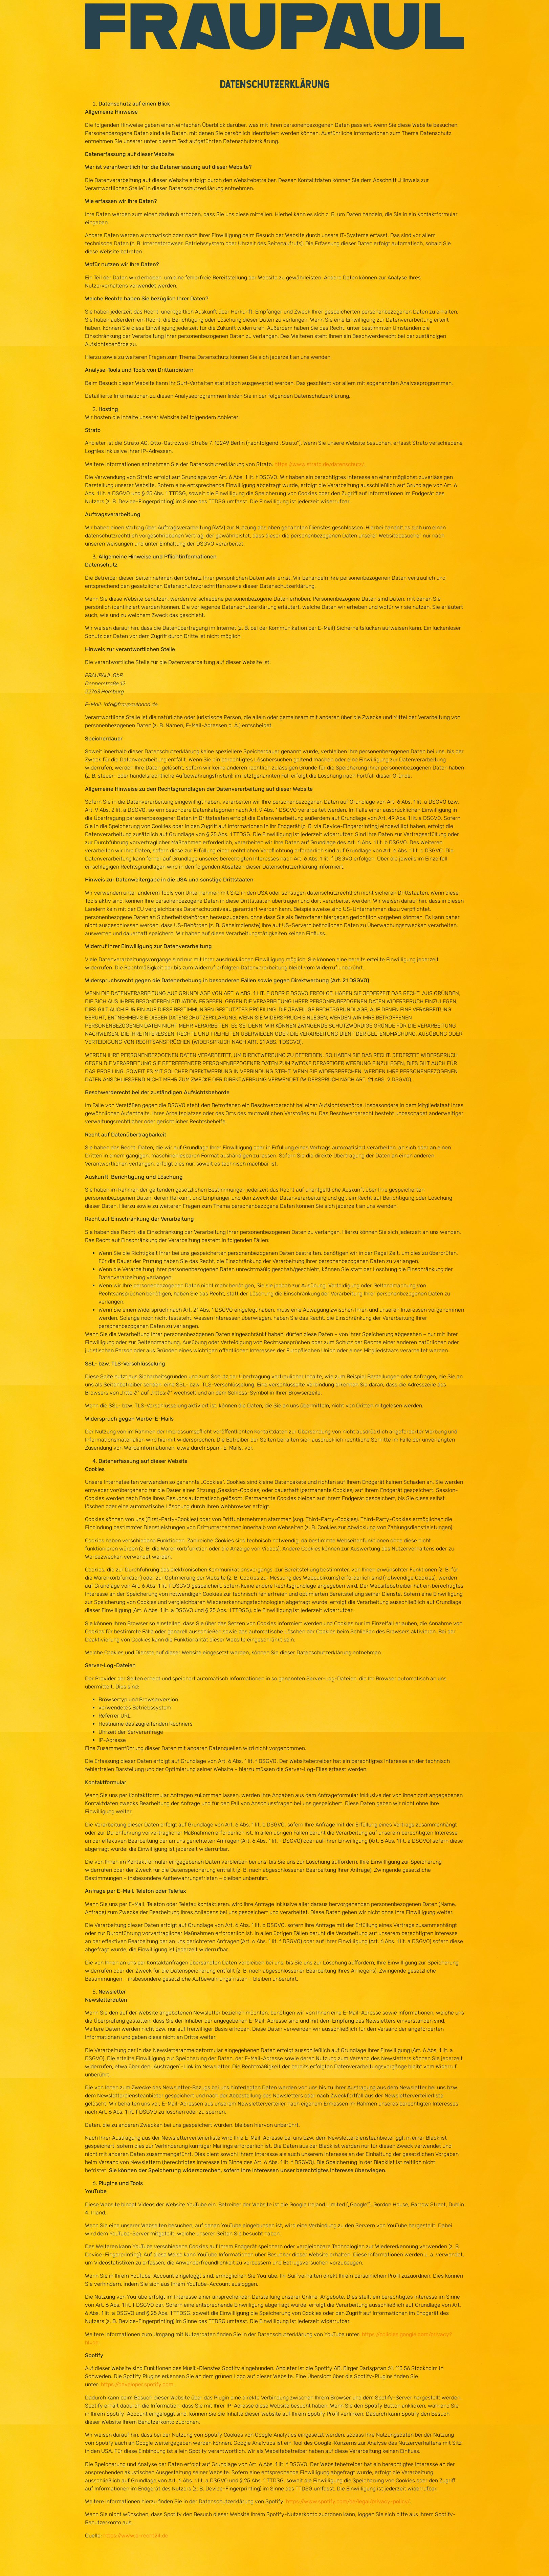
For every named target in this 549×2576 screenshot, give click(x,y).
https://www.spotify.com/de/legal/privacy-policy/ (348, 2501)
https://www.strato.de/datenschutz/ (319, 464)
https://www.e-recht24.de (135, 2535)
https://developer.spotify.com (137, 2384)
